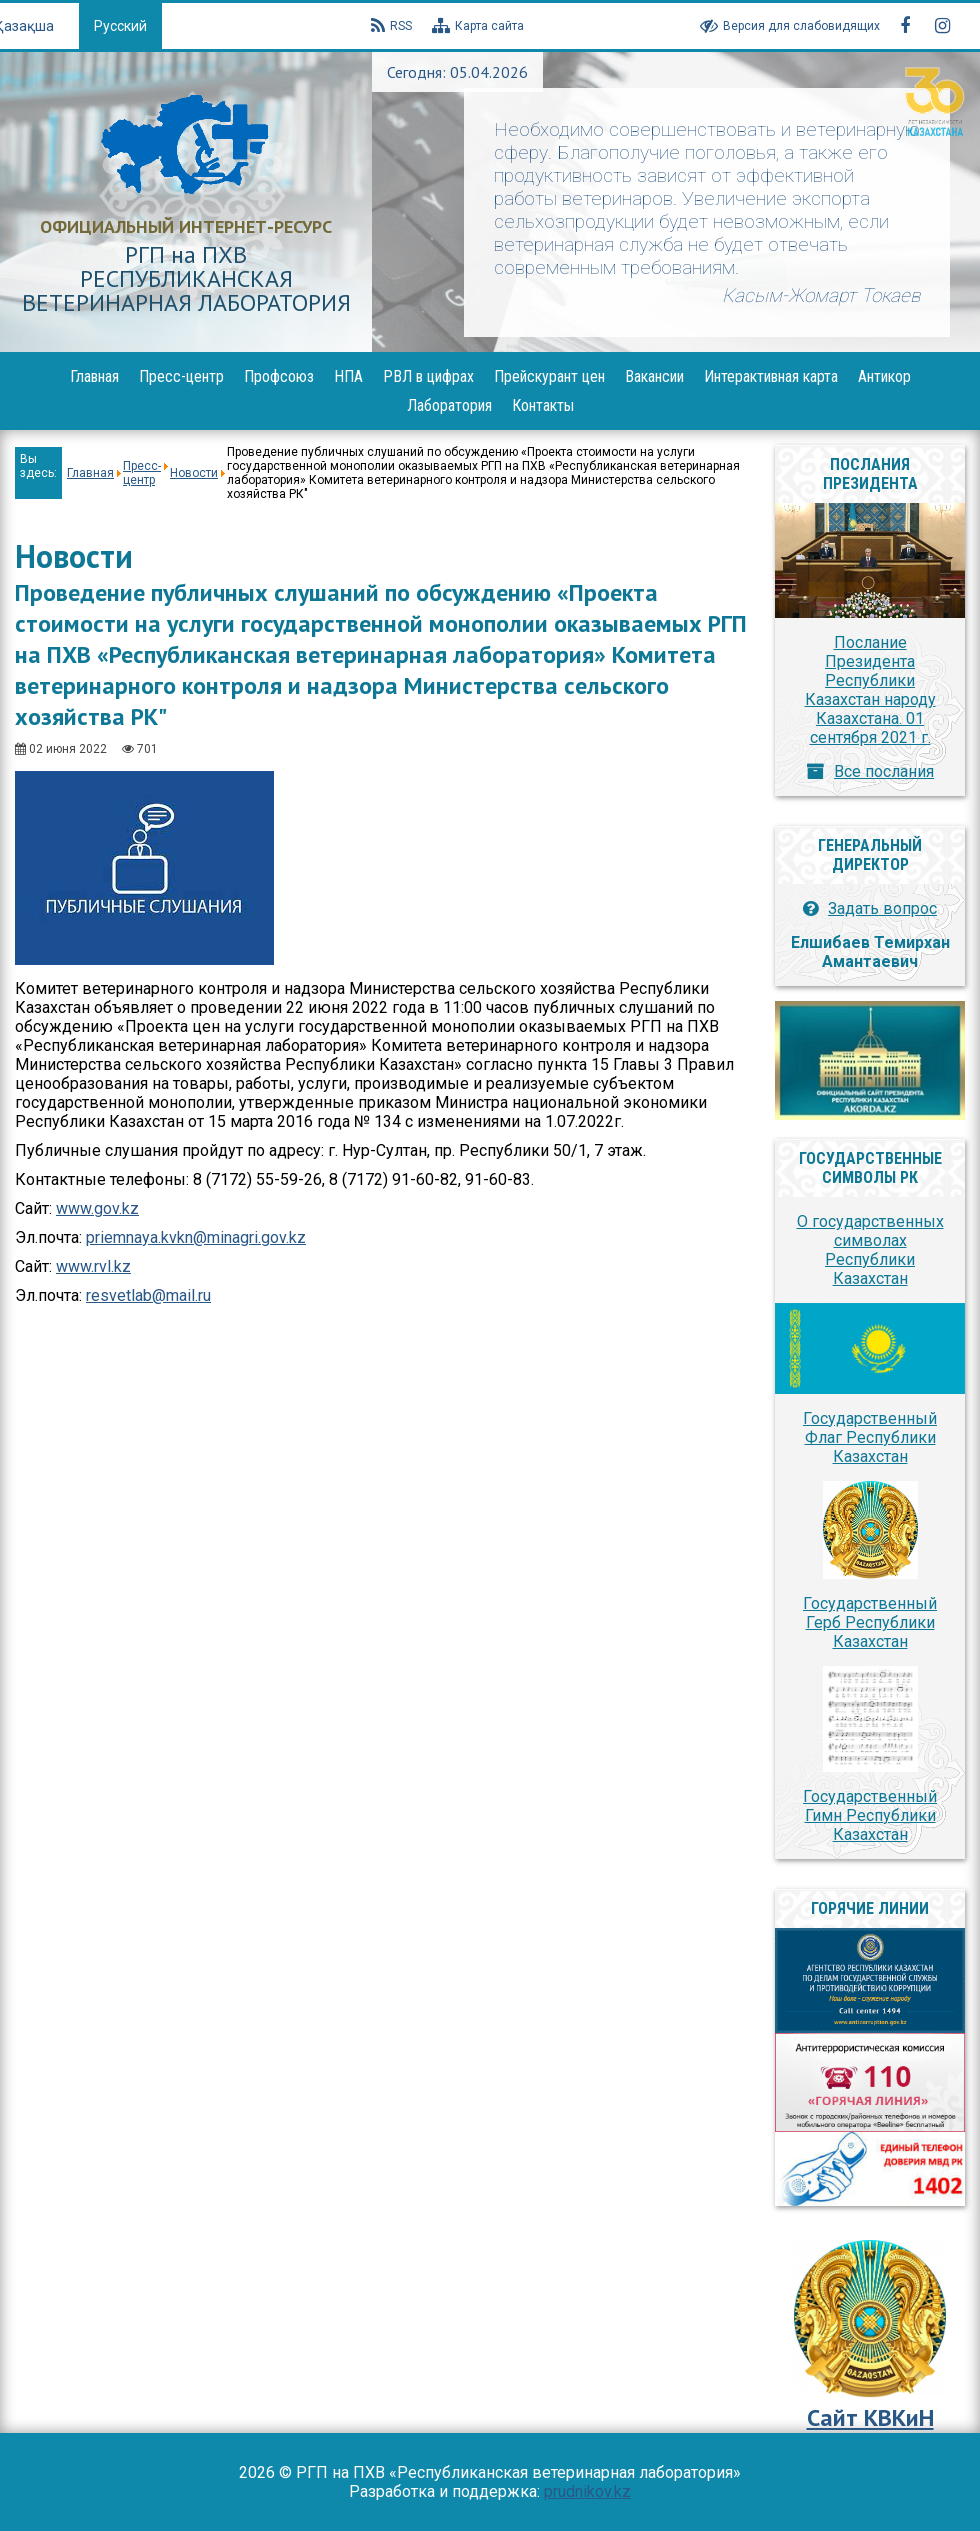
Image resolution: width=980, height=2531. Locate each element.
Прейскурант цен (549, 376)
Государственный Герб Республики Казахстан (870, 1622)
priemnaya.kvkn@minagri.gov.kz (196, 1237)
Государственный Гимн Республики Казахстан (870, 1815)
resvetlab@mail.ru (148, 1295)
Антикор (884, 376)
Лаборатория (449, 405)
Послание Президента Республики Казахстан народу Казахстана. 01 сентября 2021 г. (870, 690)
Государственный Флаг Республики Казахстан (870, 1437)
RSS (391, 26)
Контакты (543, 405)
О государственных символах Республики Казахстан (870, 1250)
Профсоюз (279, 376)
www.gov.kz (97, 1208)
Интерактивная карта (771, 376)
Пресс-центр (181, 376)
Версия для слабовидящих (790, 26)
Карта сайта (478, 26)
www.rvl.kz (93, 1266)
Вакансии (654, 376)
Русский (120, 26)
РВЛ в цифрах (428, 376)
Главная (94, 376)
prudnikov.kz (587, 2491)
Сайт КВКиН (870, 2417)
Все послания (884, 771)
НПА (348, 376)
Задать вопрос (882, 908)
